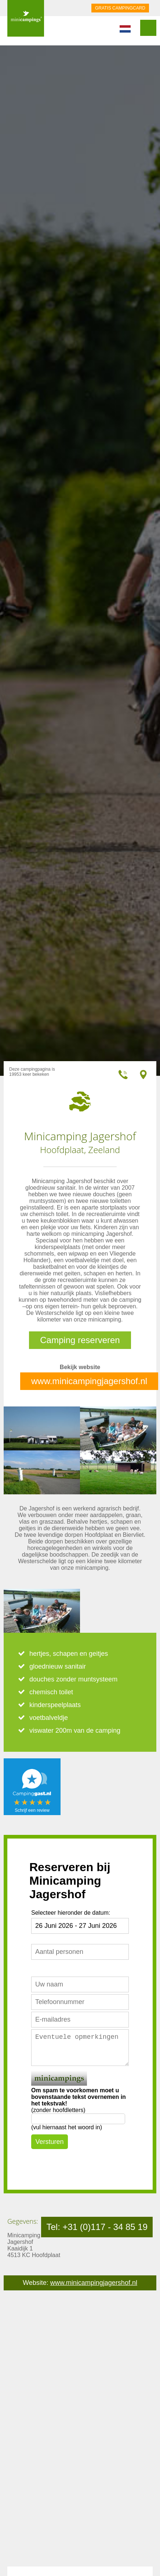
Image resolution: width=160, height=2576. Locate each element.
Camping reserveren (80, 1340)
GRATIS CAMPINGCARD (120, 8)
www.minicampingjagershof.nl (89, 1381)
